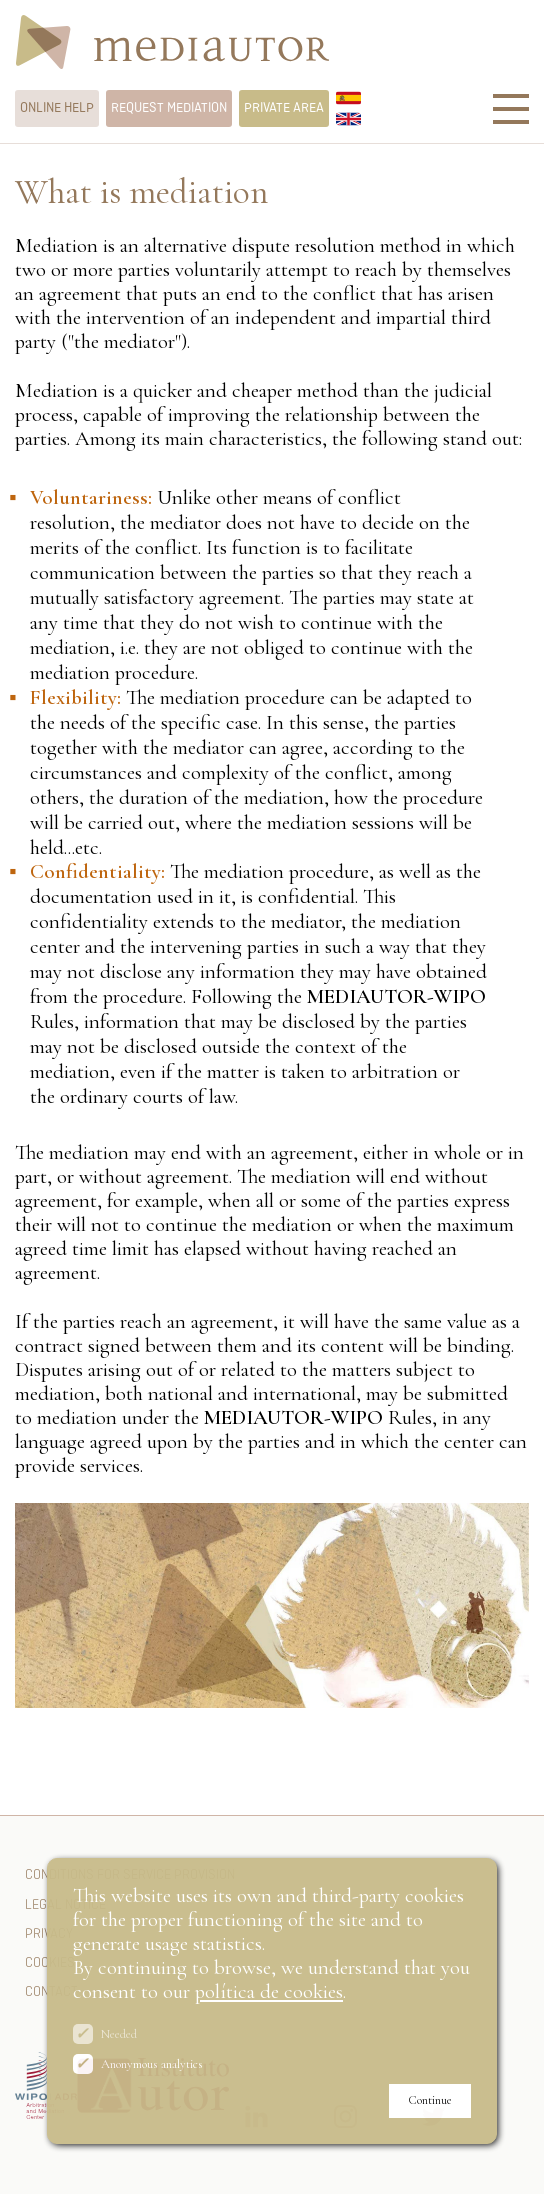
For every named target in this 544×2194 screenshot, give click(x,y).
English (348, 119)
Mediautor (172, 45)
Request (169, 108)
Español (348, 98)
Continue (430, 2100)
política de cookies (269, 1991)
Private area (284, 108)
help (57, 108)
